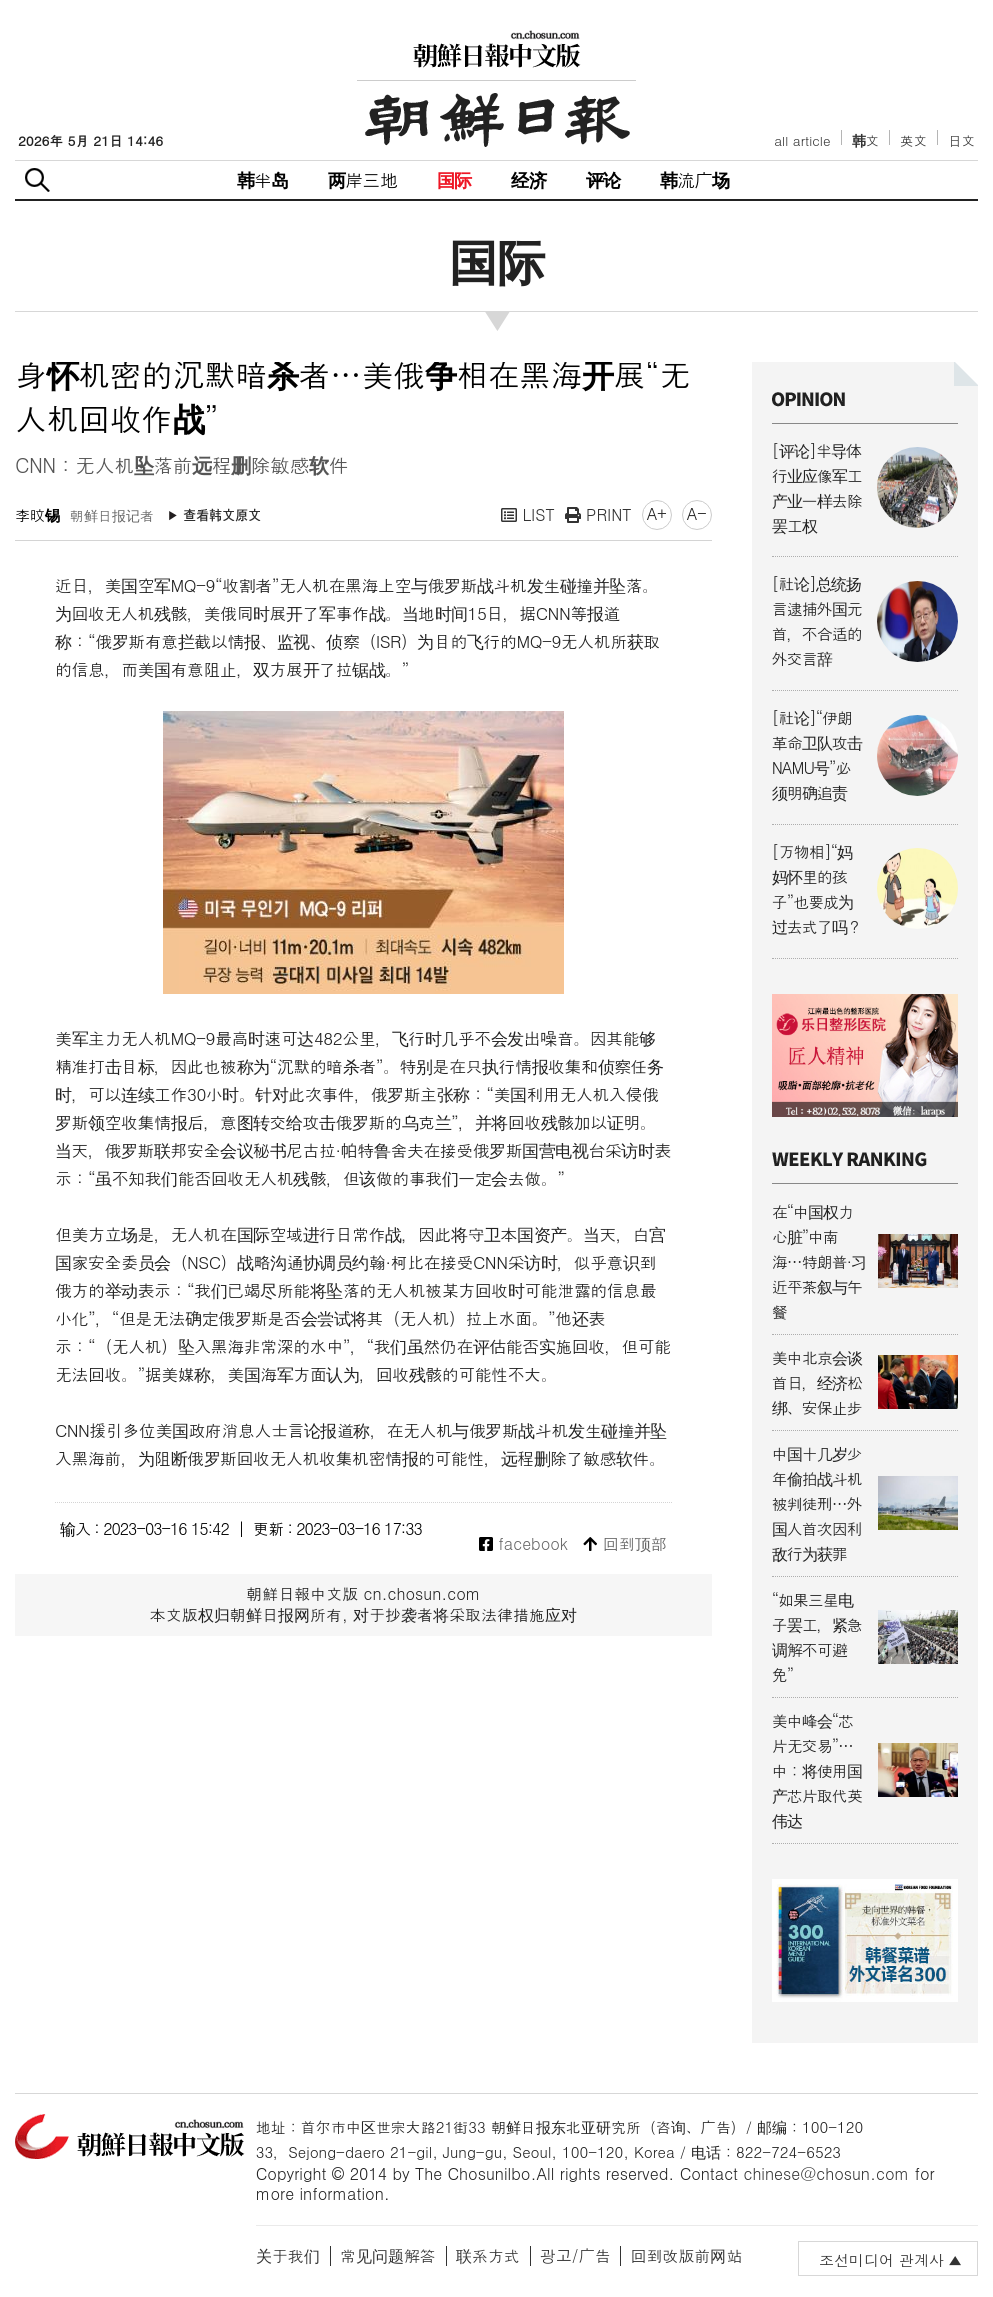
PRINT (598, 514)
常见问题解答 (388, 2255)
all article (802, 140)
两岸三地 (362, 179)
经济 (528, 179)
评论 (603, 179)
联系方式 (488, 2255)
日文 (961, 140)
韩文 (866, 140)
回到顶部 (624, 1544)
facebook (523, 1544)
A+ (657, 513)
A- (697, 513)
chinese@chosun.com (826, 2173)
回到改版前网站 (686, 2255)
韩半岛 (263, 179)
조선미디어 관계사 (881, 2259)
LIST (528, 514)
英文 (913, 140)
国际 (454, 179)
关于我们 (288, 2255)
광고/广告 (575, 2255)
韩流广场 (694, 179)
